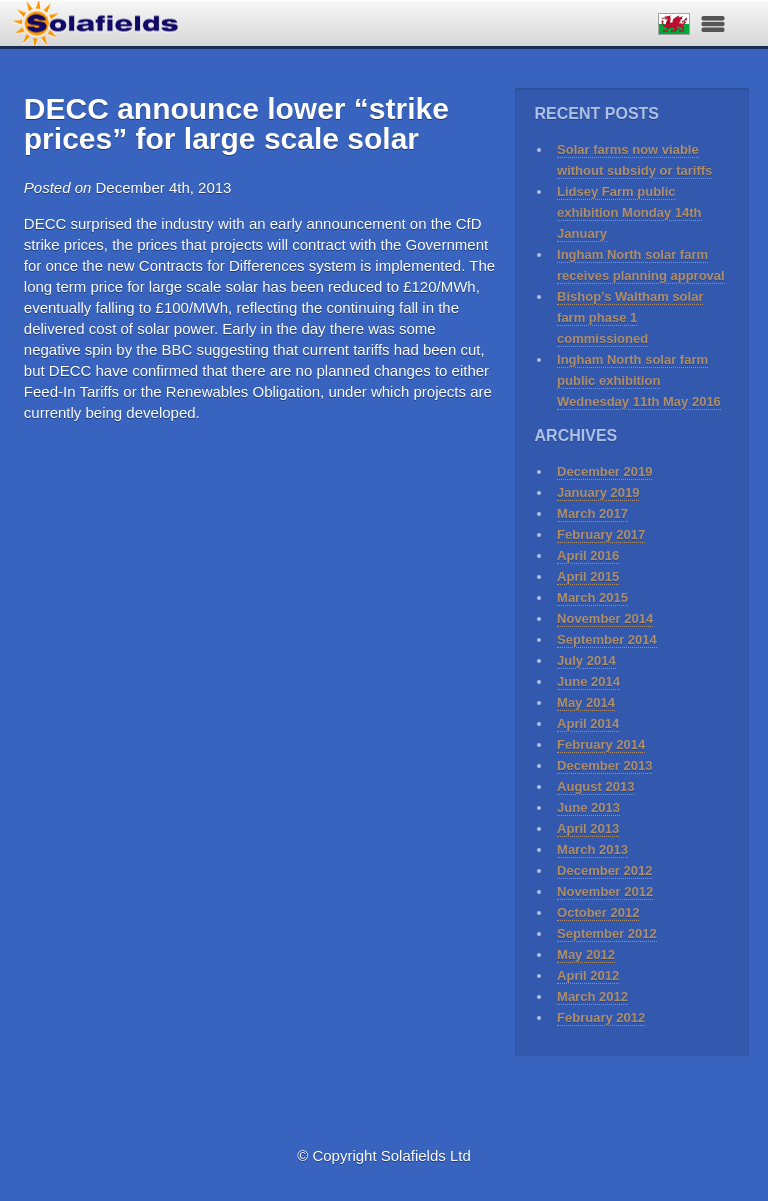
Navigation (713, 24)
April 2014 (588, 723)
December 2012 (604, 870)
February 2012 (601, 1017)
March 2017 (592, 513)
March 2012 (592, 996)
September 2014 (607, 639)
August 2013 (595, 786)
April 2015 (588, 576)
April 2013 (588, 828)
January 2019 (598, 492)
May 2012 (586, 954)
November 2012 (605, 891)
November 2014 (605, 618)
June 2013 (588, 807)
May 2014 (586, 702)
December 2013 (604, 765)
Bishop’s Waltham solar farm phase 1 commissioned (630, 317)
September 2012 (607, 933)
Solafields (95, 18)
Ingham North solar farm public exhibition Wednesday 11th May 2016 (639, 380)
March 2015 (592, 597)
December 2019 (604, 471)
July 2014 (586, 660)
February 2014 (601, 744)
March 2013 (592, 849)
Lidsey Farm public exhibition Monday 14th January (629, 212)
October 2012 (598, 912)
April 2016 (588, 555)
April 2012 (588, 975)
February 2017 (601, 534)
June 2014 (588, 681)
